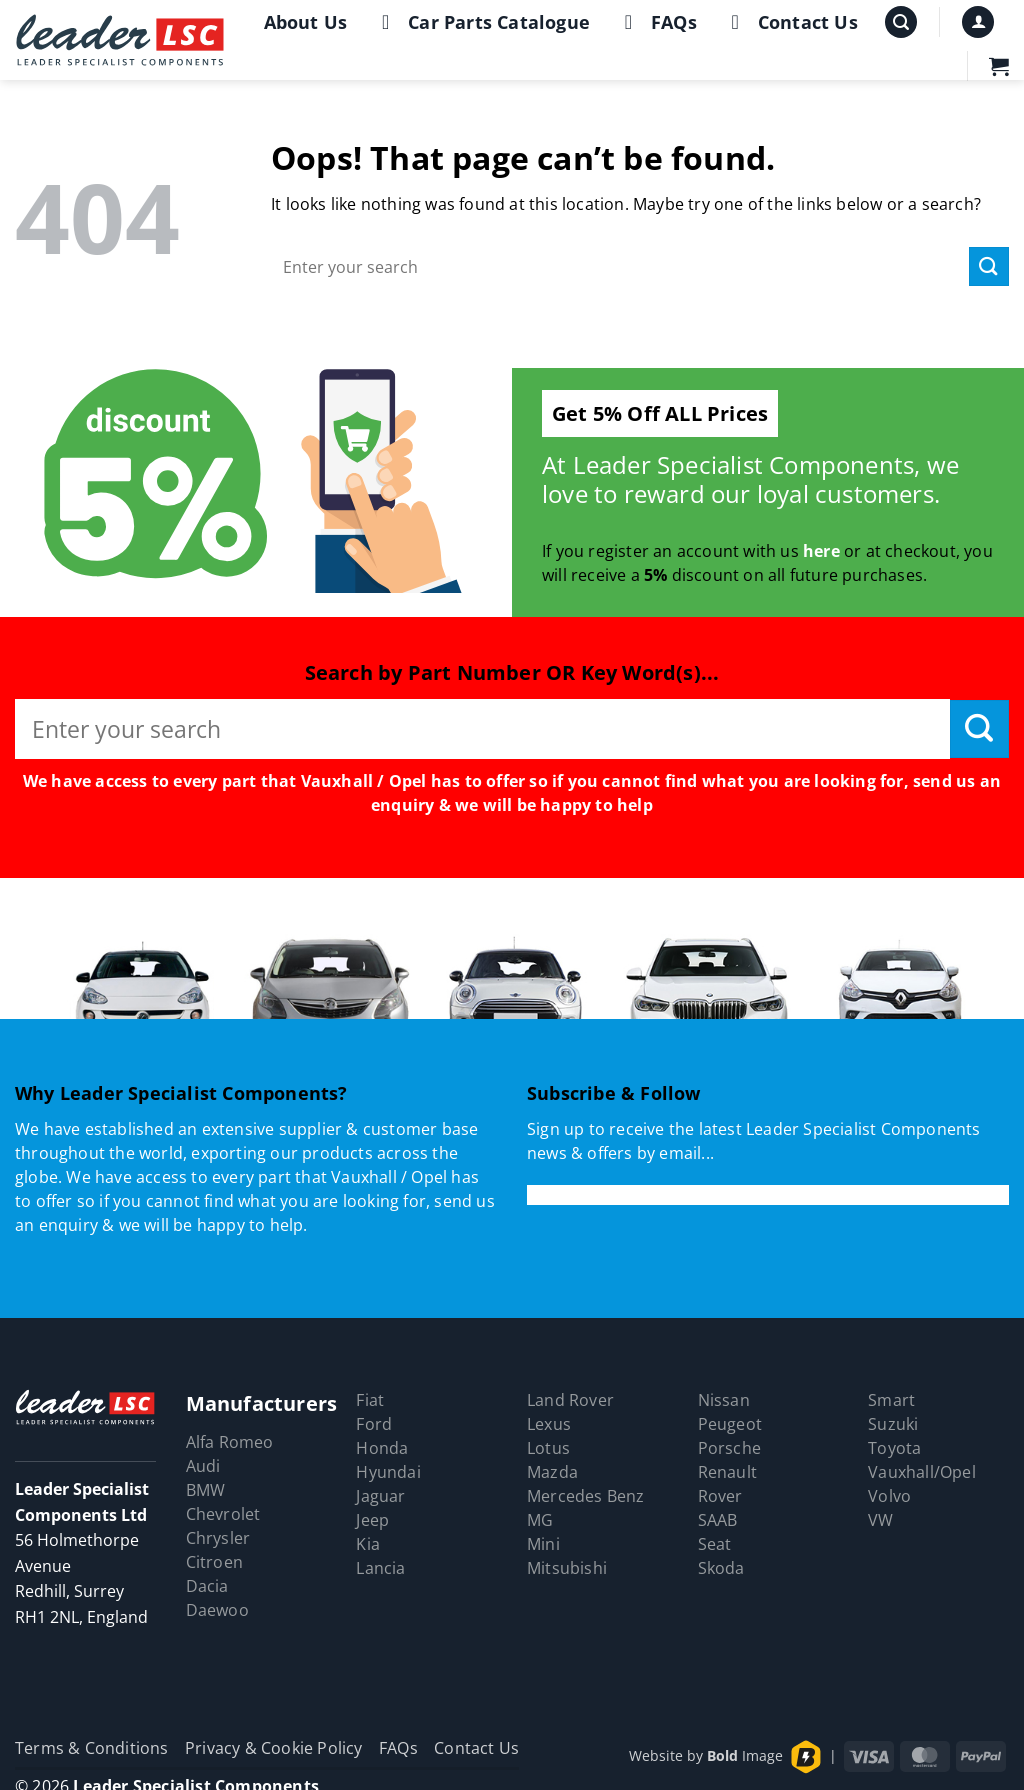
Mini (543, 1544)
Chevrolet (223, 1514)
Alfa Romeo (230, 1442)
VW (880, 1520)
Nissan (724, 1400)
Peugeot (730, 1424)
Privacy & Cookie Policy (274, 1748)
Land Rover (570, 1400)
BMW (206, 1490)
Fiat (370, 1400)
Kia (368, 1544)
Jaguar (380, 1496)
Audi (203, 1466)
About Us (306, 22)
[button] (901, 22)
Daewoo (217, 1610)
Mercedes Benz (586, 1496)
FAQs (656, 22)
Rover (720, 1496)
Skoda (721, 1568)
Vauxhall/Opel (922, 1472)
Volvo (889, 1496)
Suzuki (893, 1424)
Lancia (380, 1568)
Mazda (552, 1472)
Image (745, 1755)
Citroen (214, 1562)
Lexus (549, 1424)
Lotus (548, 1448)
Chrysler (218, 1538)
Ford (374, 1424)
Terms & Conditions (92, 1748)
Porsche (729, 1448)
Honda (382, 1448)
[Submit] (989, 266)
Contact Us (790, 22)
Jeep (372, 1520)
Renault (727, 1472)
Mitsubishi (567, 1568)
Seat (715, 1544)
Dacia (207, 1586)
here (821, 551)
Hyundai (388, 1472)
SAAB (718, 1520)
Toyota (894, 1448)
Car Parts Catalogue (481, 22)
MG (540, 1520)
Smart (891, 1400)
